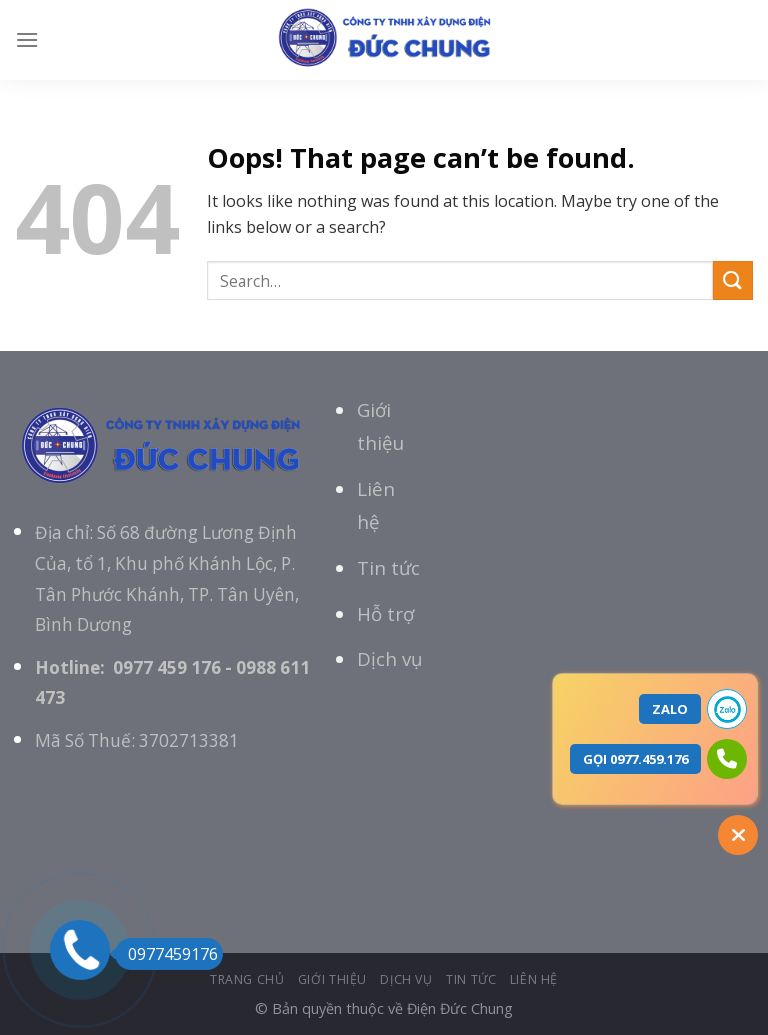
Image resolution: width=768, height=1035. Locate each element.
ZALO (670, 709)
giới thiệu (332, 979)
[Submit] (733, 280)
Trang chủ (247, 979)
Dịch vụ (389, 658)
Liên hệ (534, 979)
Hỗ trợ (385, 613)
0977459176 (166, 954)
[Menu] (27, 39)
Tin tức (388, 567)
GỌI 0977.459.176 (635, 759)
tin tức (471, 979)
